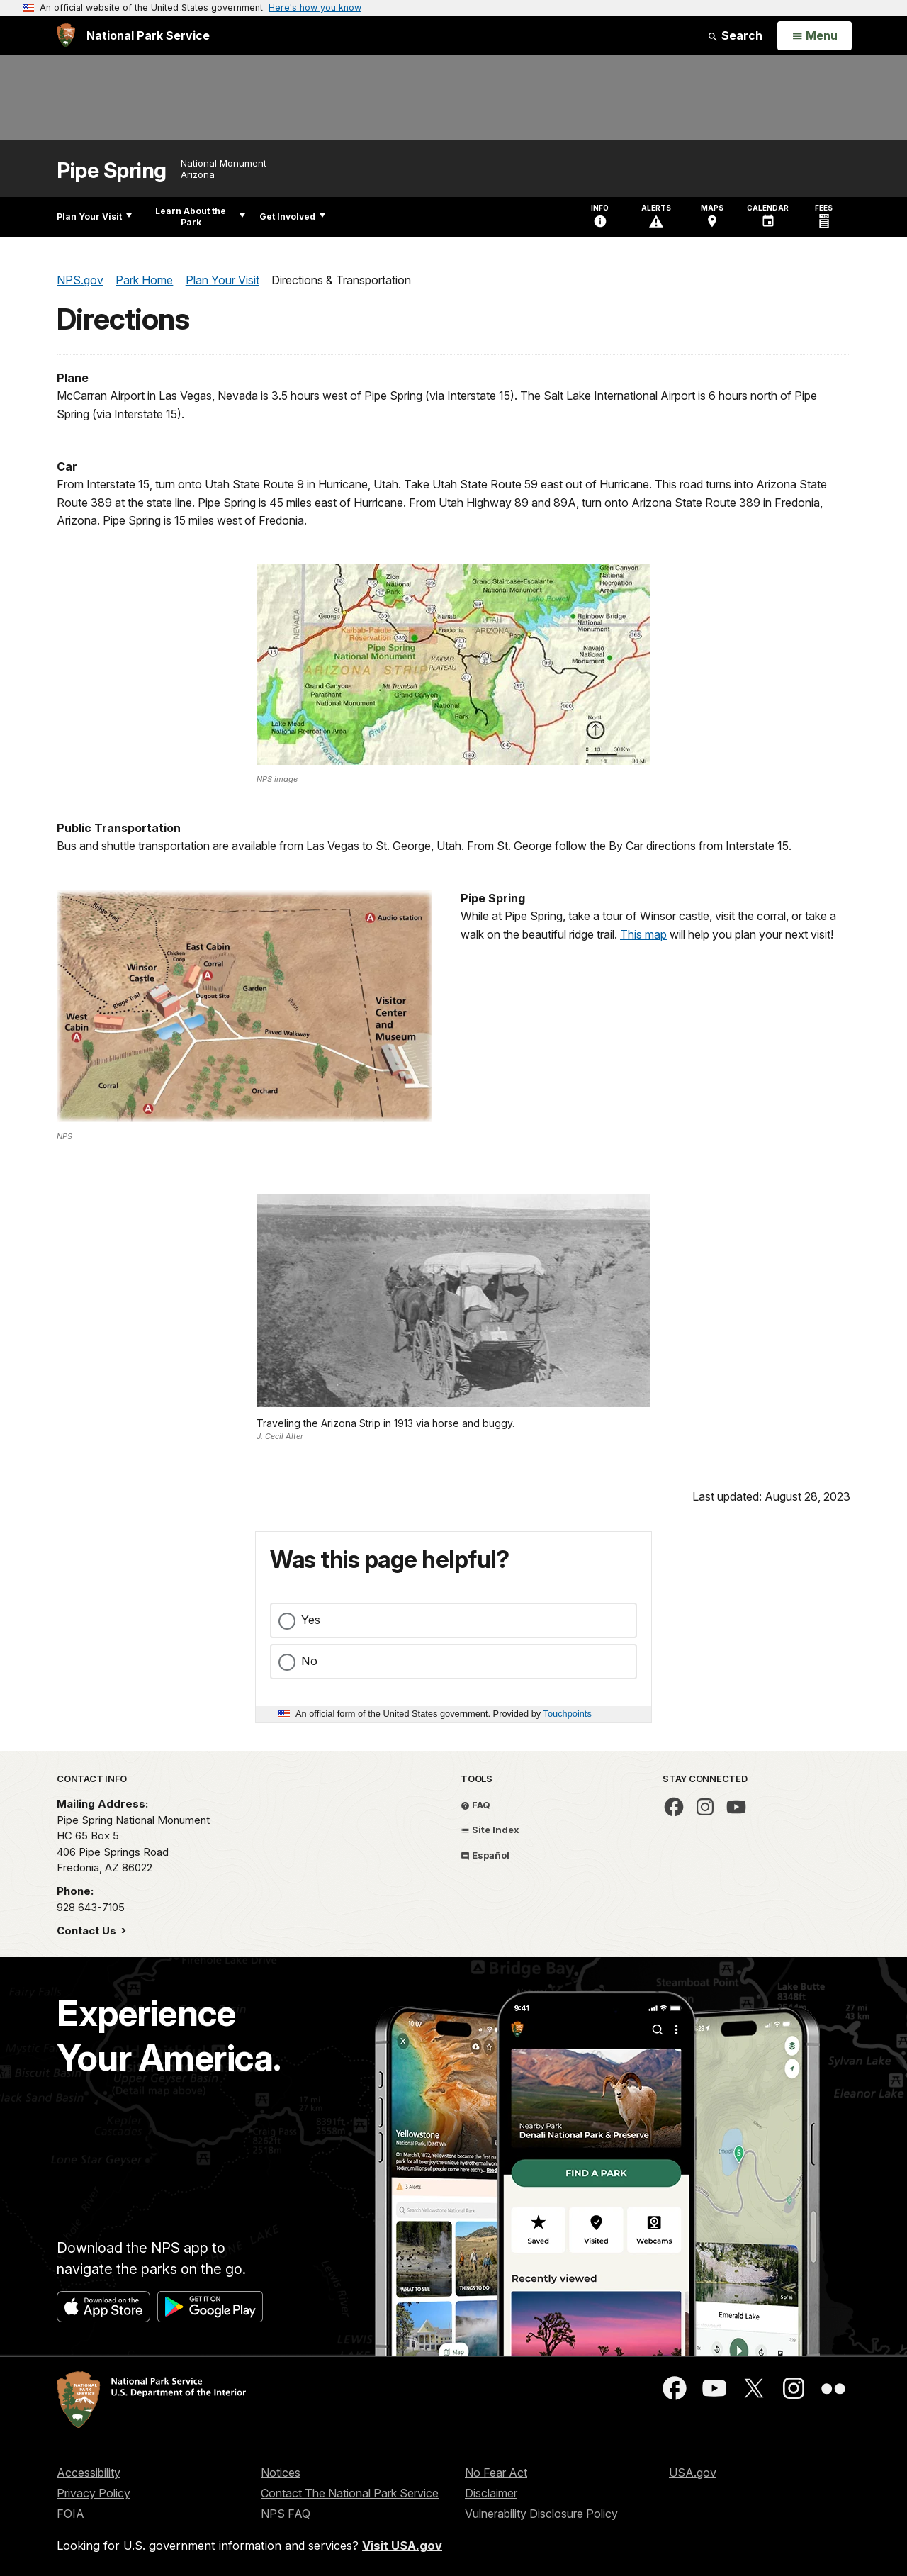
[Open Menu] (814, 36)
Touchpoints (567, 1713)
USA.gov (692, 2472)
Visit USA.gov (402, 2545)
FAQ (475, 1804)
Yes (310, 1620)
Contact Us (88, 1930)
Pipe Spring (112, 170)
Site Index (490, 1829)
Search (734, 35)
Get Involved (292, 216)
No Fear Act (496, 2472)
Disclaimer (491, 2493)
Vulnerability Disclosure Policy (541, 2514)
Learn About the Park (200, 217)
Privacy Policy (93, 2493)
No (309, 1661)
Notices (280, 2472)
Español (485, 1855)
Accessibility (88, 2472)
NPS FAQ (285, 2514)
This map (643, 934)
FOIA (70, 2514)
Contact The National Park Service (350, 2493)
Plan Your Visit (94, 216)
